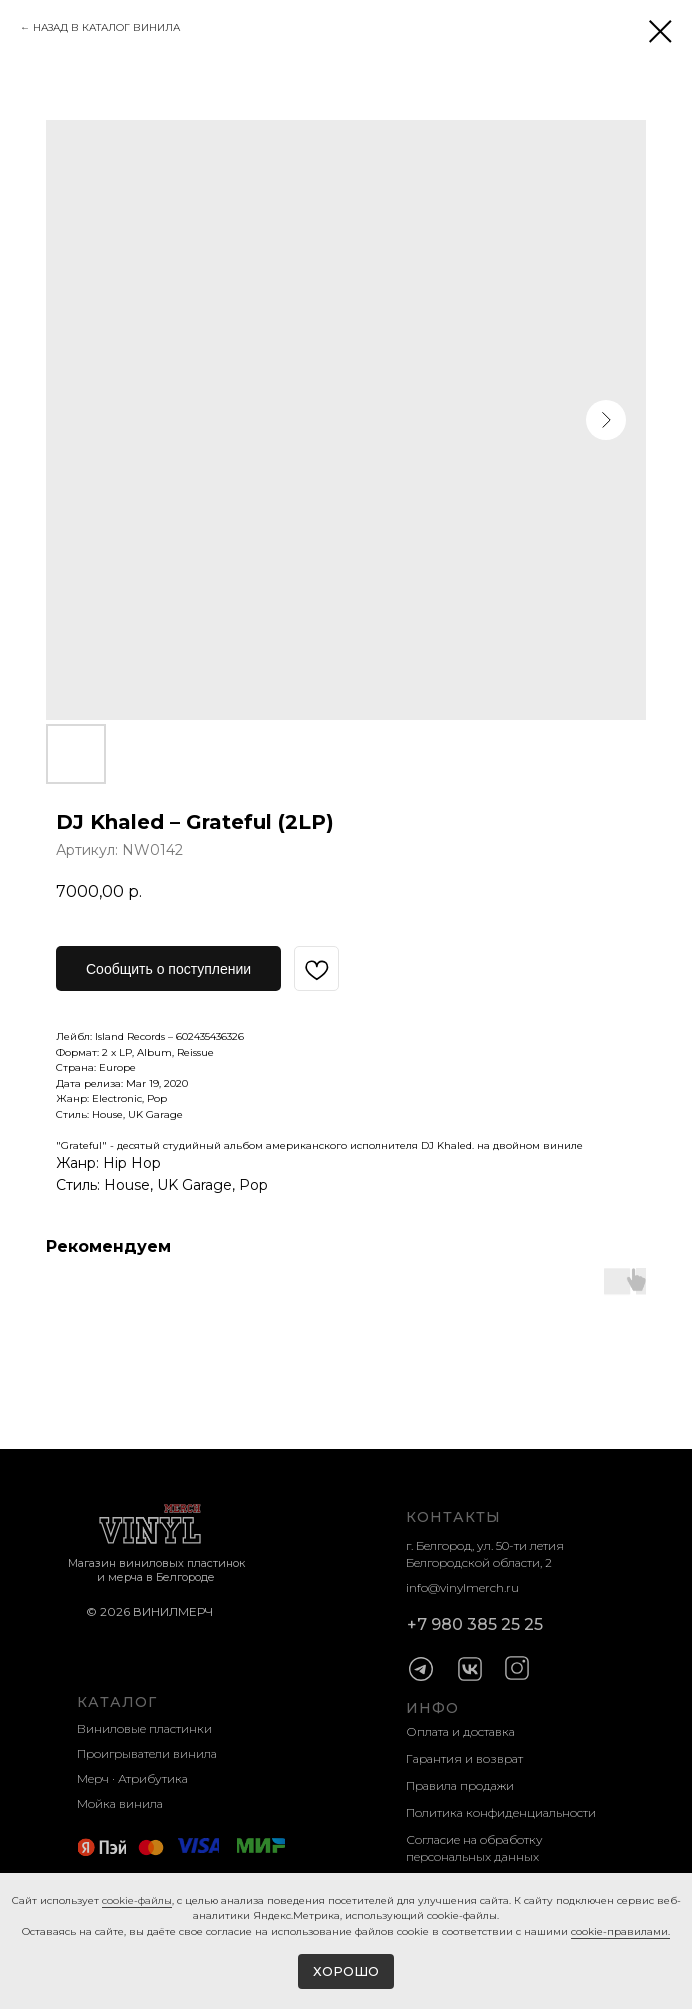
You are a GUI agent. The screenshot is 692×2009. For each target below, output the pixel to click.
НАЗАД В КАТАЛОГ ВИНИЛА (106, 27)
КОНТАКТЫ (453, 1517)
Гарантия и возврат (464, 1758)
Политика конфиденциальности (501, 1812)
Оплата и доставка (460, 1731)
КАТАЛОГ (117, 1702)
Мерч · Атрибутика (132, 1778)
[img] (421, 1669)
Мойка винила (120, 1803)
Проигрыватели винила (147, 1753)
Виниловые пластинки (144, 1728)
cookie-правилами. (620, 1931)
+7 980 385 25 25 (475, 1624)
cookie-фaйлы (137, 1900)
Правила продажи (460, 1785)
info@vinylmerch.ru (462, 1587)
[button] (168, 968)
